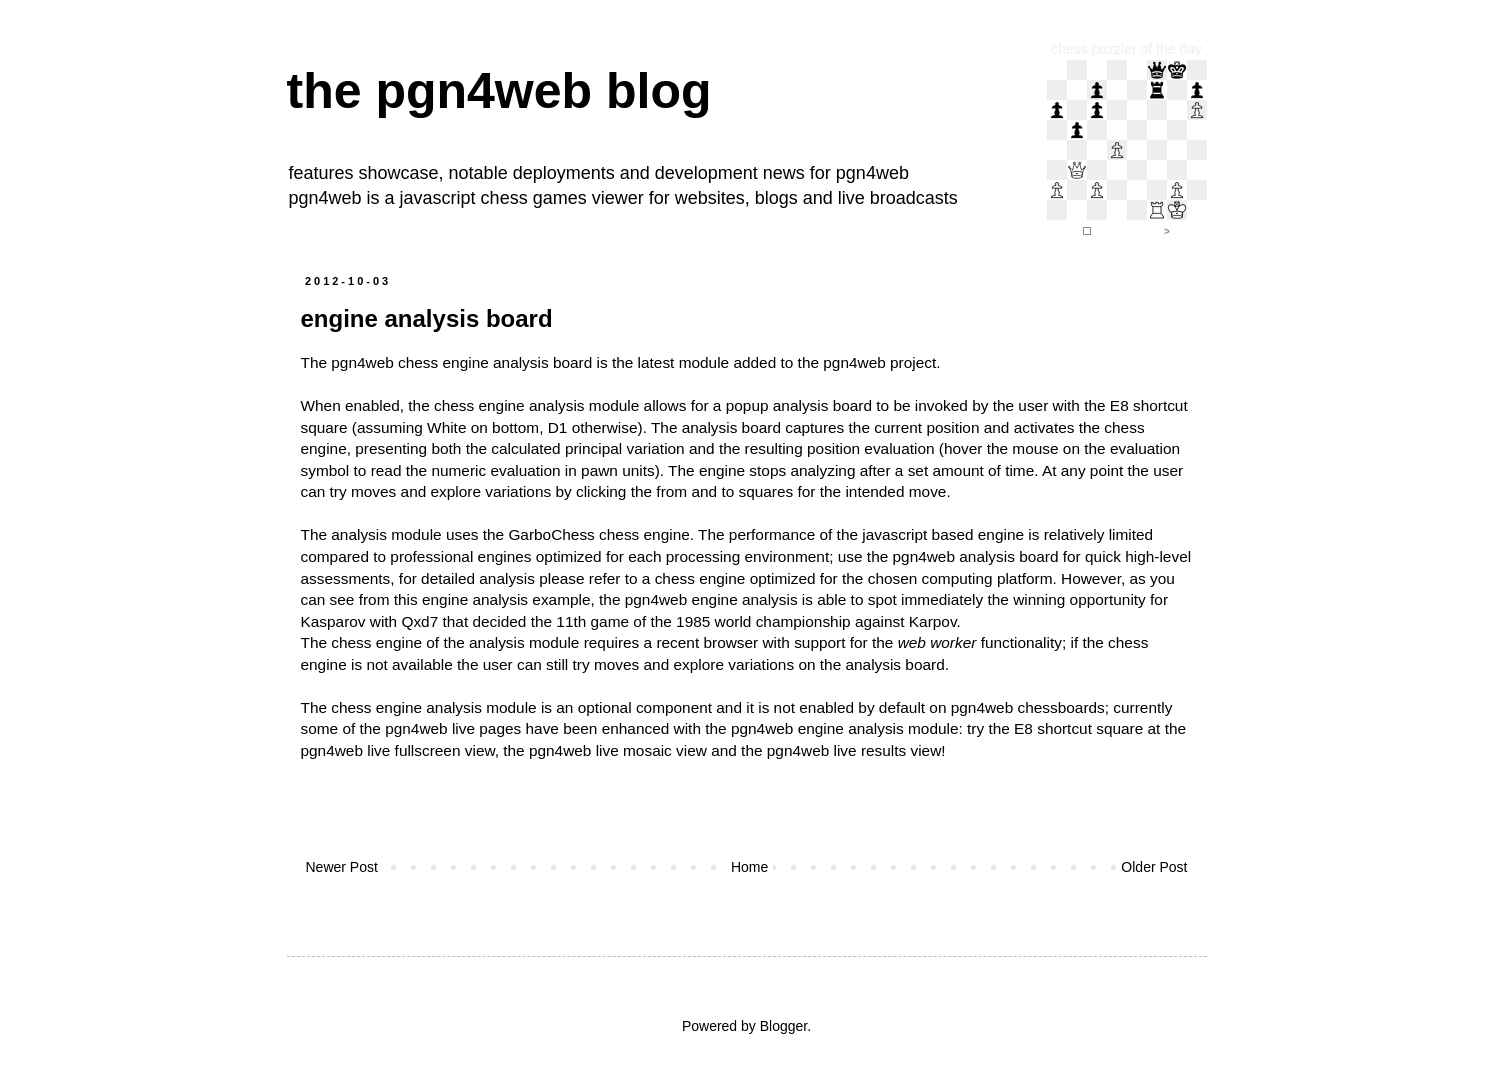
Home (749, 867)
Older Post (1154, 867)
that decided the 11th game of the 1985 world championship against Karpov (700, 621)
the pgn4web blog (499, 91)
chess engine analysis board (495, 362)
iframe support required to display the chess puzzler (1127, 150)
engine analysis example (506, 599)
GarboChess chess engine (598, 534)
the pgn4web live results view (841, 750)
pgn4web (872, 173)
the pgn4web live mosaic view (605, 750)
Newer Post (342, 867)
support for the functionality (928, 642)
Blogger (783, 1026)
